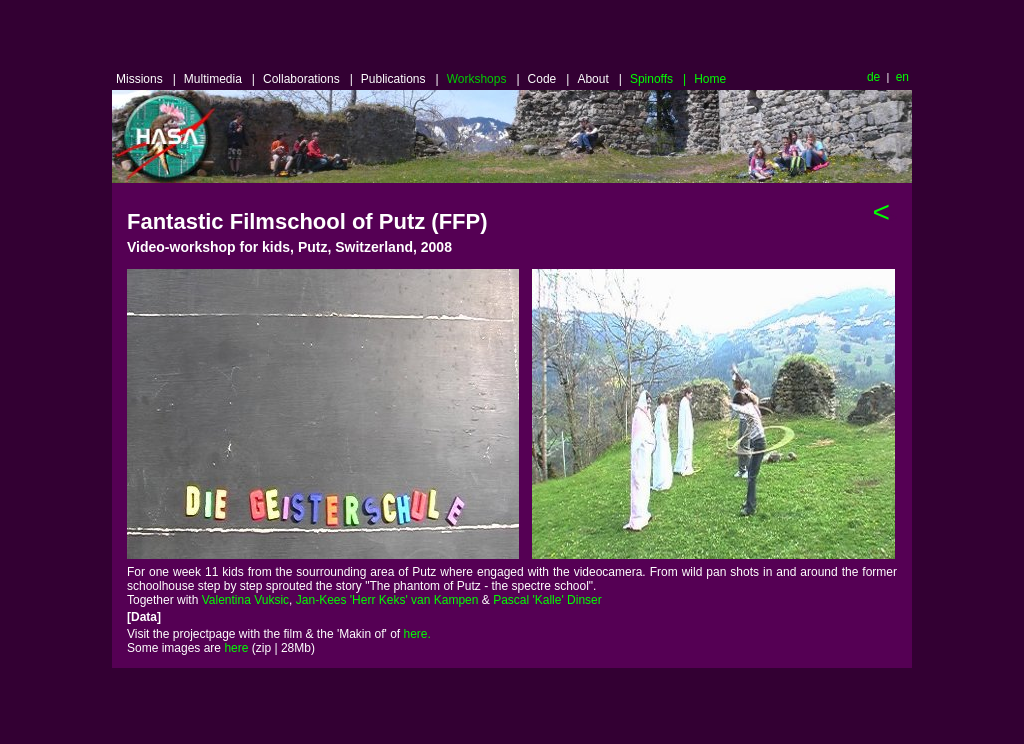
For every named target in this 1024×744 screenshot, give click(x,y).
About (599, 79)
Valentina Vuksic (245, 600)
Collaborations (308, 79)
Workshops (483, 79)
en (900, 77)
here (236, 648)
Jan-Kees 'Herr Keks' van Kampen (387, 600)
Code (549, 79)
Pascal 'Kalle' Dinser (547, 600)
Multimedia (219, 79)
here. (417, 634)
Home (710, 79)
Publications (400, 79)
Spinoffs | (658, 79)
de (873, 77)
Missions (146, 79)
